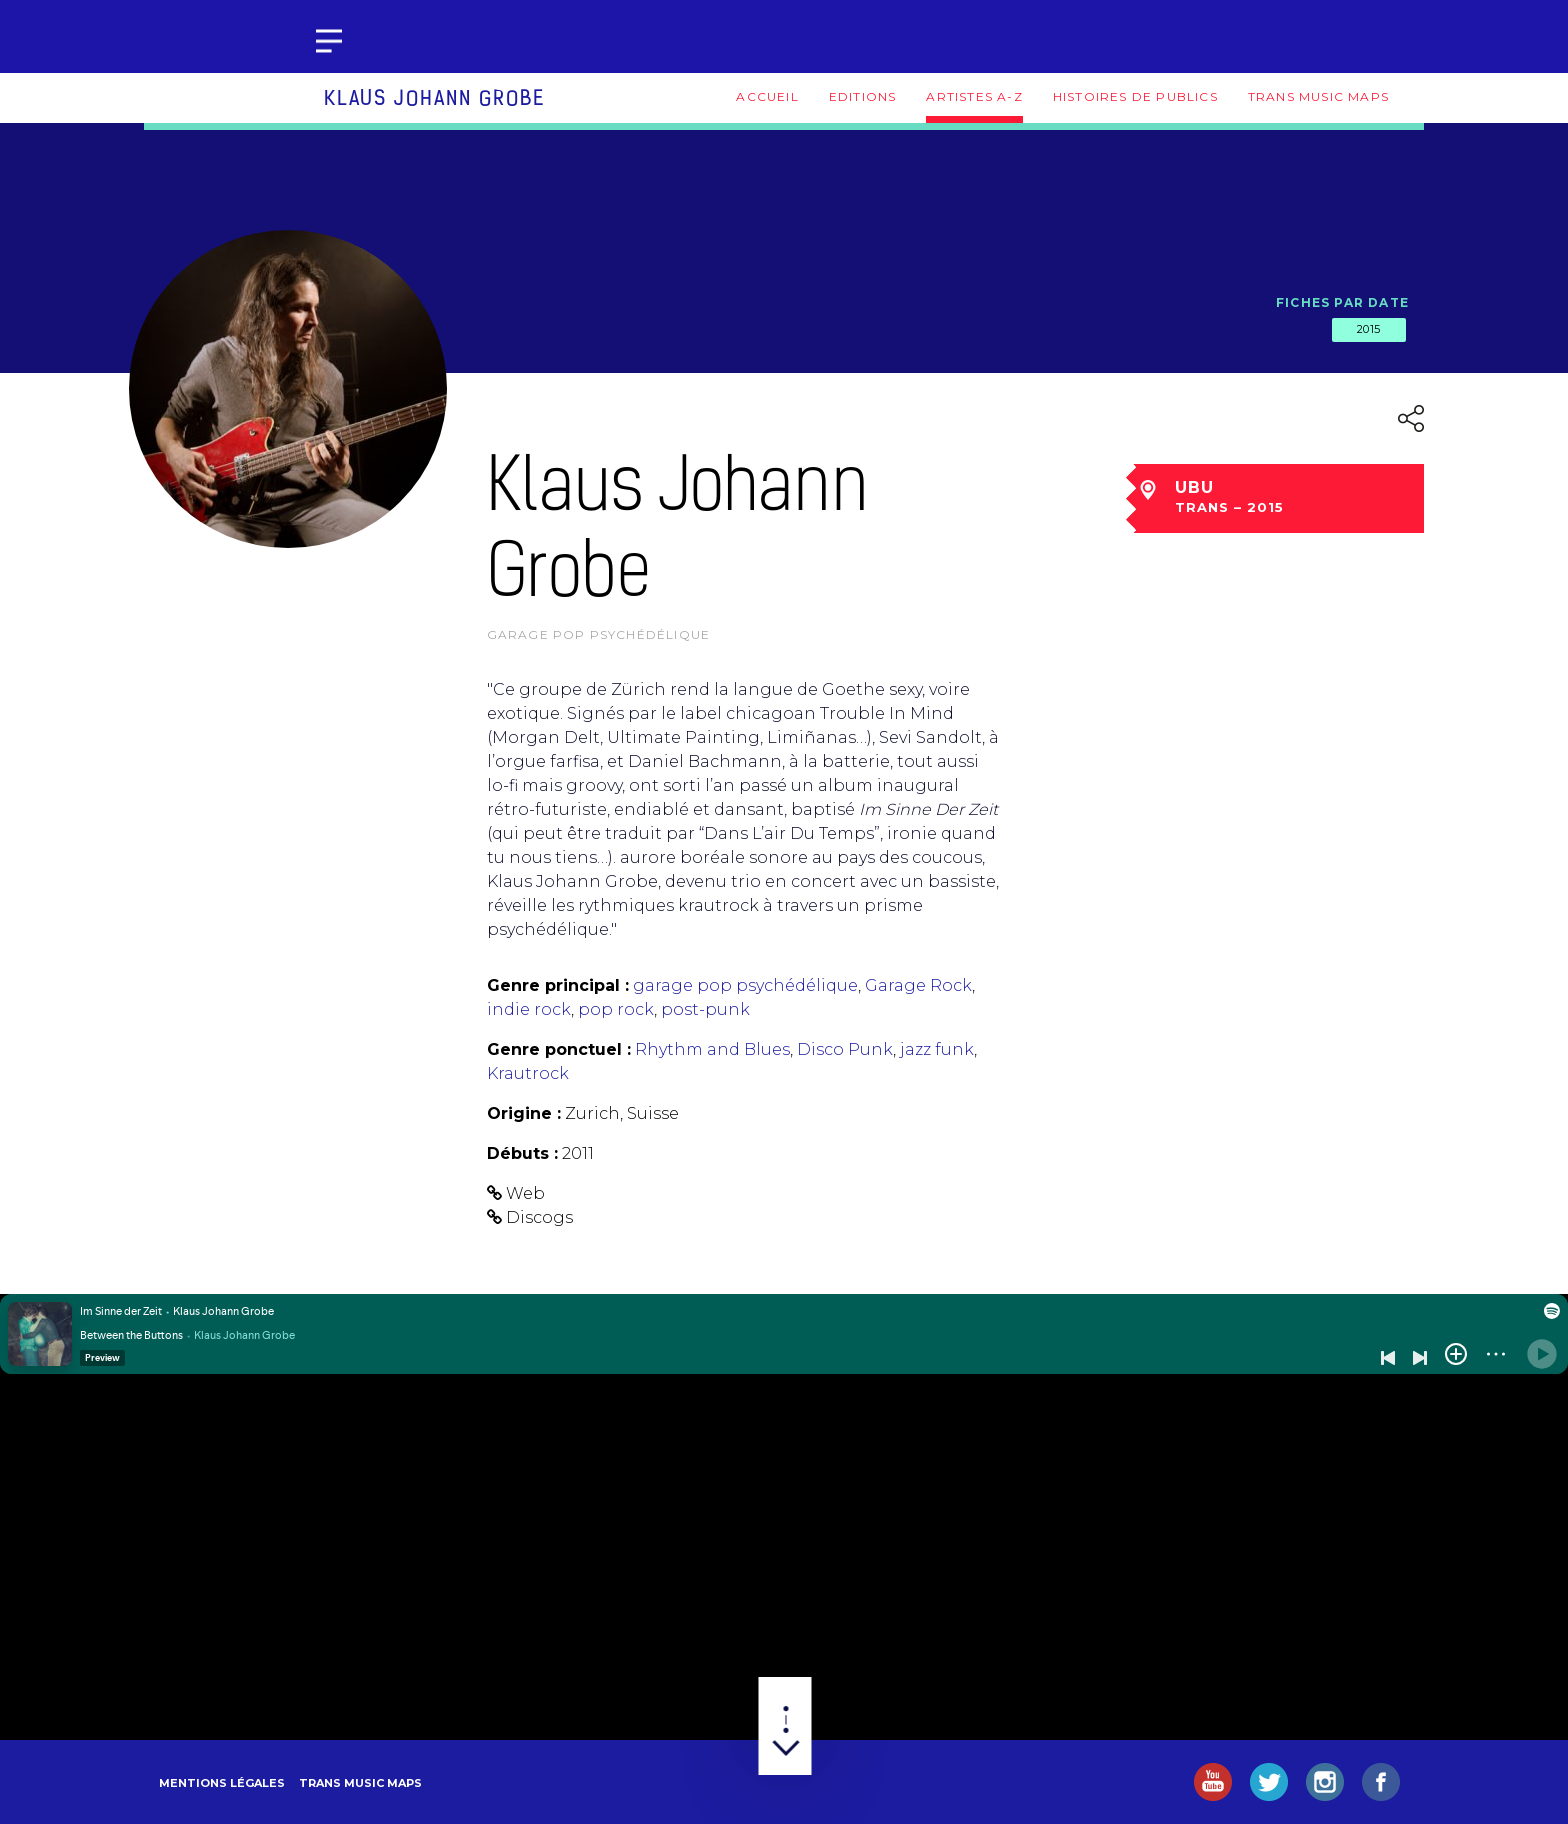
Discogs (539, 1217)
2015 (1369, 329)
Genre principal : (558, 985)
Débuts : (522, 1153)
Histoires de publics (1135, 96)
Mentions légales (222, 1783)
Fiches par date (1342, 302)
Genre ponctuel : (559, 1049)
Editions (863, 96)
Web (525, 1193)
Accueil (767, 96)
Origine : (524, 1113)
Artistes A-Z (974, 96)
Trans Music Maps (1318, 96)
